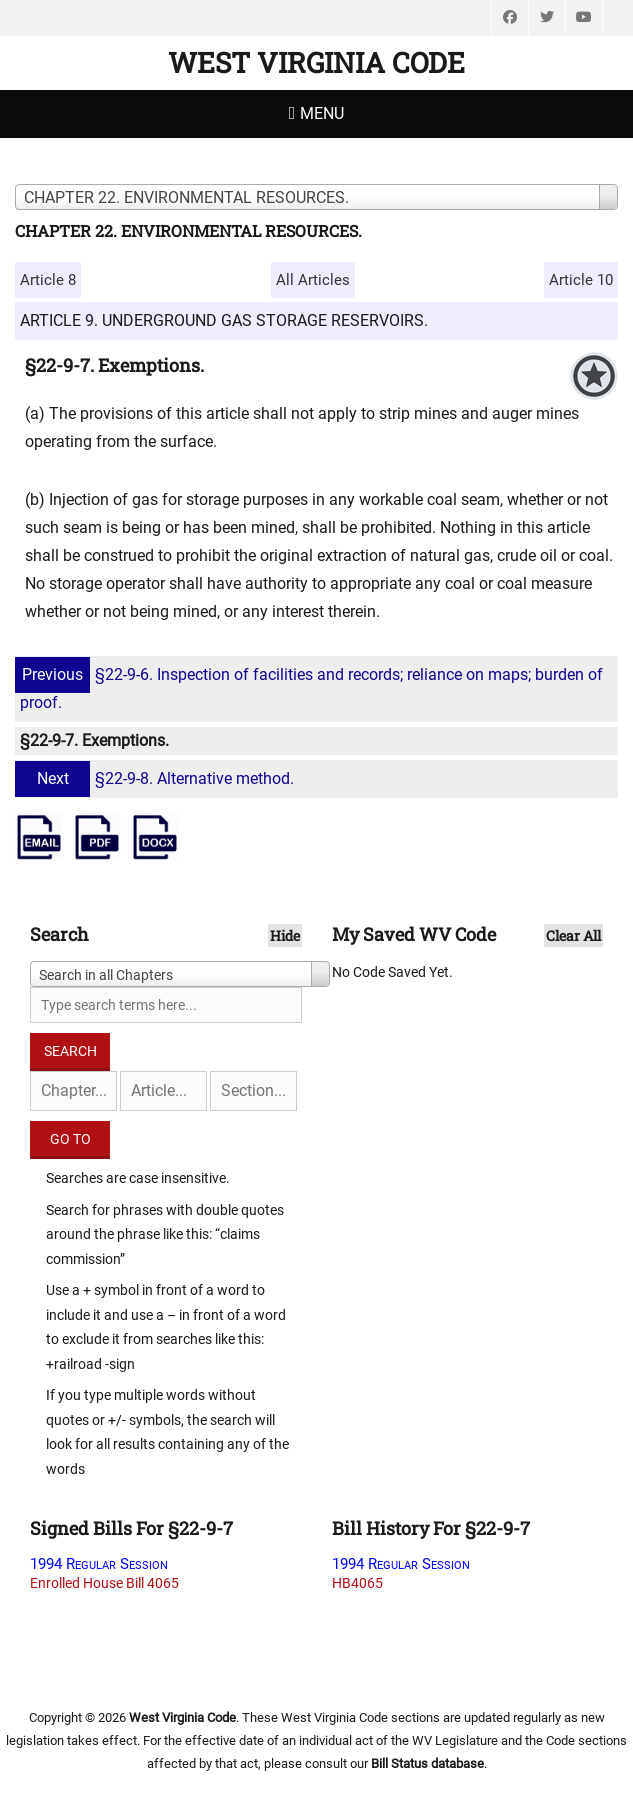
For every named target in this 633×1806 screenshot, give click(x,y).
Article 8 (48, 280)
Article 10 (581, 280)
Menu (322, 113)
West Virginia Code (316, 62)
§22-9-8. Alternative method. (157, 778)
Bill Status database (427, 1763)
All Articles (313, 280)
